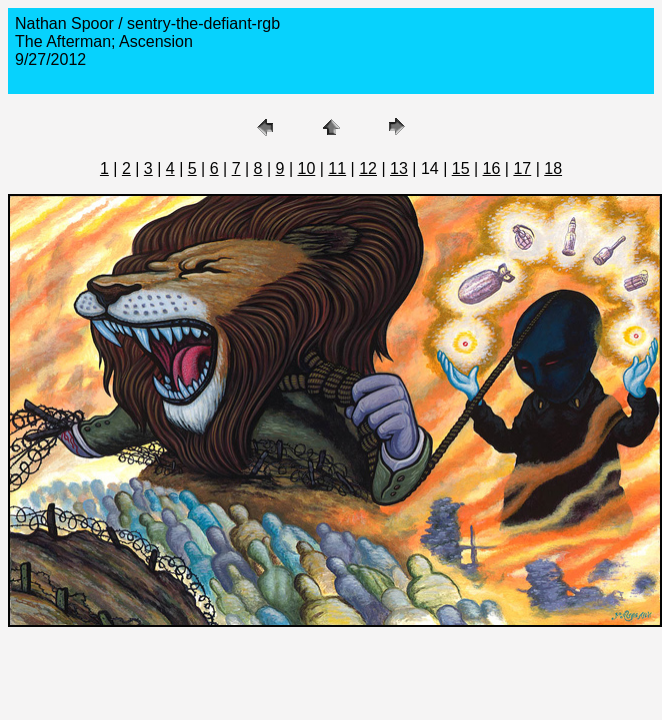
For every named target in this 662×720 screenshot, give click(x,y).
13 (399, 168)
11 (337, 168)
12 (368, 168)
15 (461, 168)
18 (553, 168)
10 (307, 168)
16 (492, 168)
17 (522, 168)
